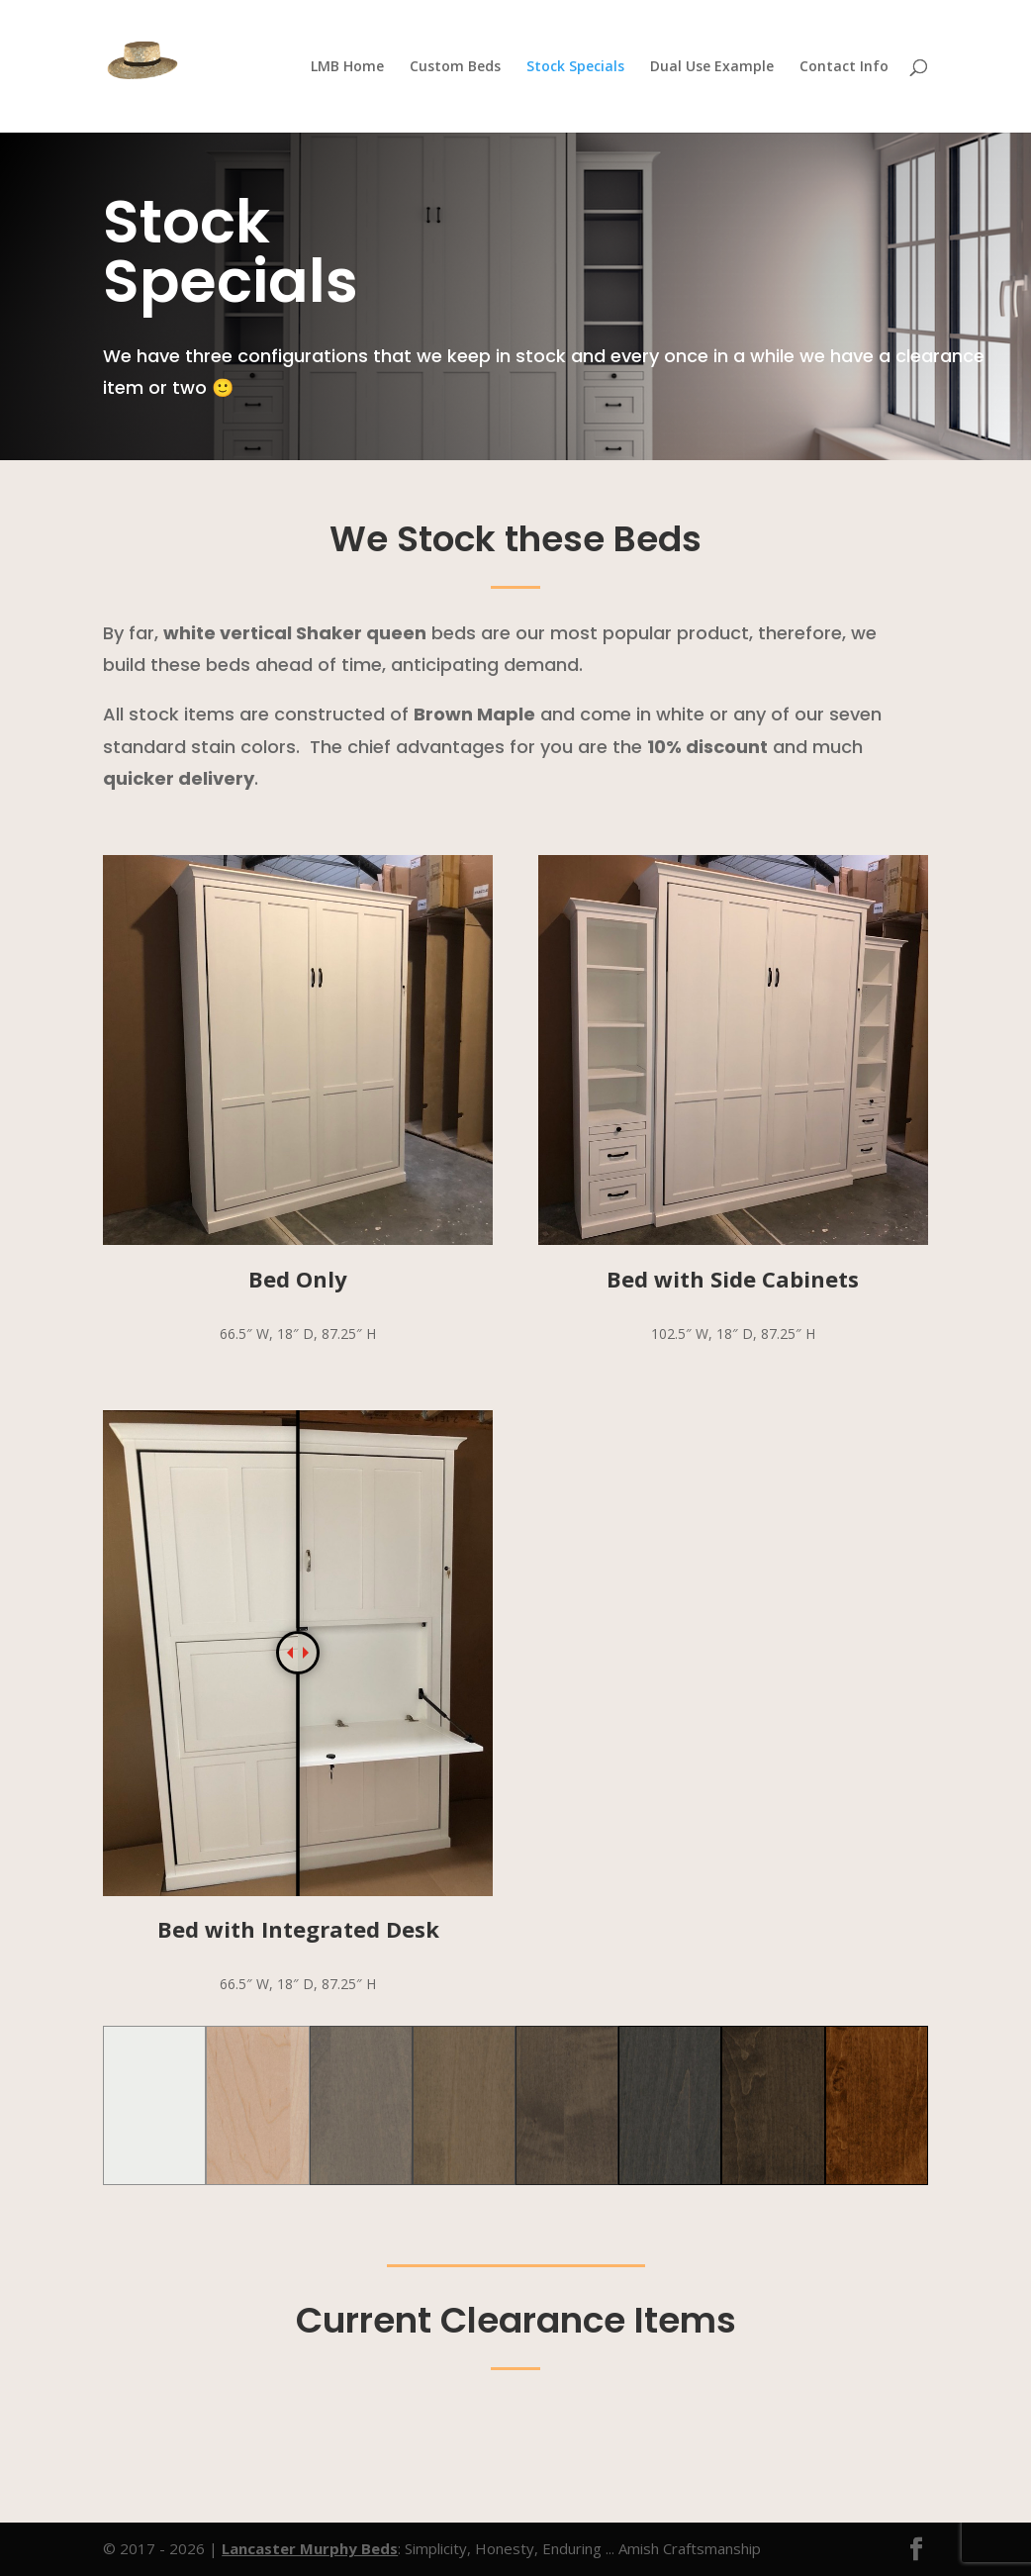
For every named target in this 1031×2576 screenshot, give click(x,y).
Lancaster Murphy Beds (310, 2548)
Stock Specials (575, 67)
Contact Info (844, 67)
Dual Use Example (712, 67)
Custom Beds (455, 67)
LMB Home (347, 67)
